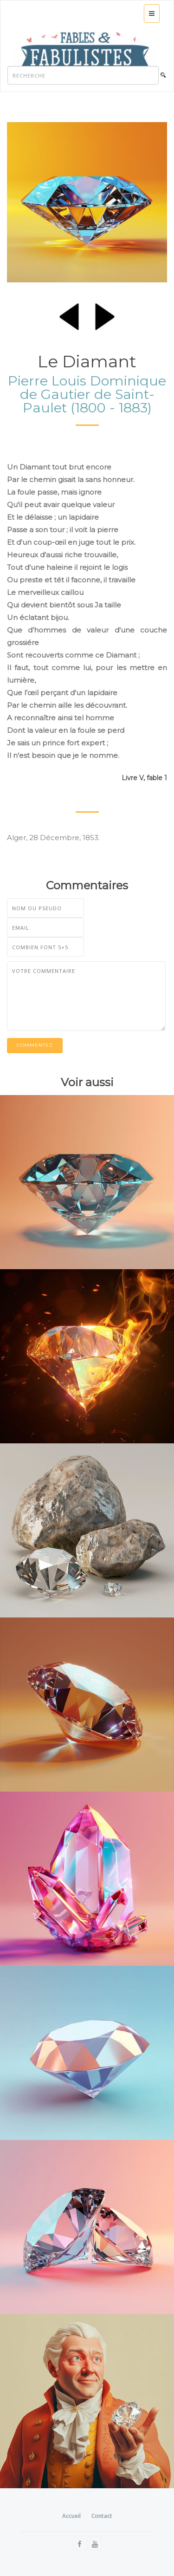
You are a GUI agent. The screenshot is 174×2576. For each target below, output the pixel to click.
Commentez (35, 1045)
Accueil (71, 2516)
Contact (101, 2516)
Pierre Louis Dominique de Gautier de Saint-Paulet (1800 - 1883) (87, 394)
